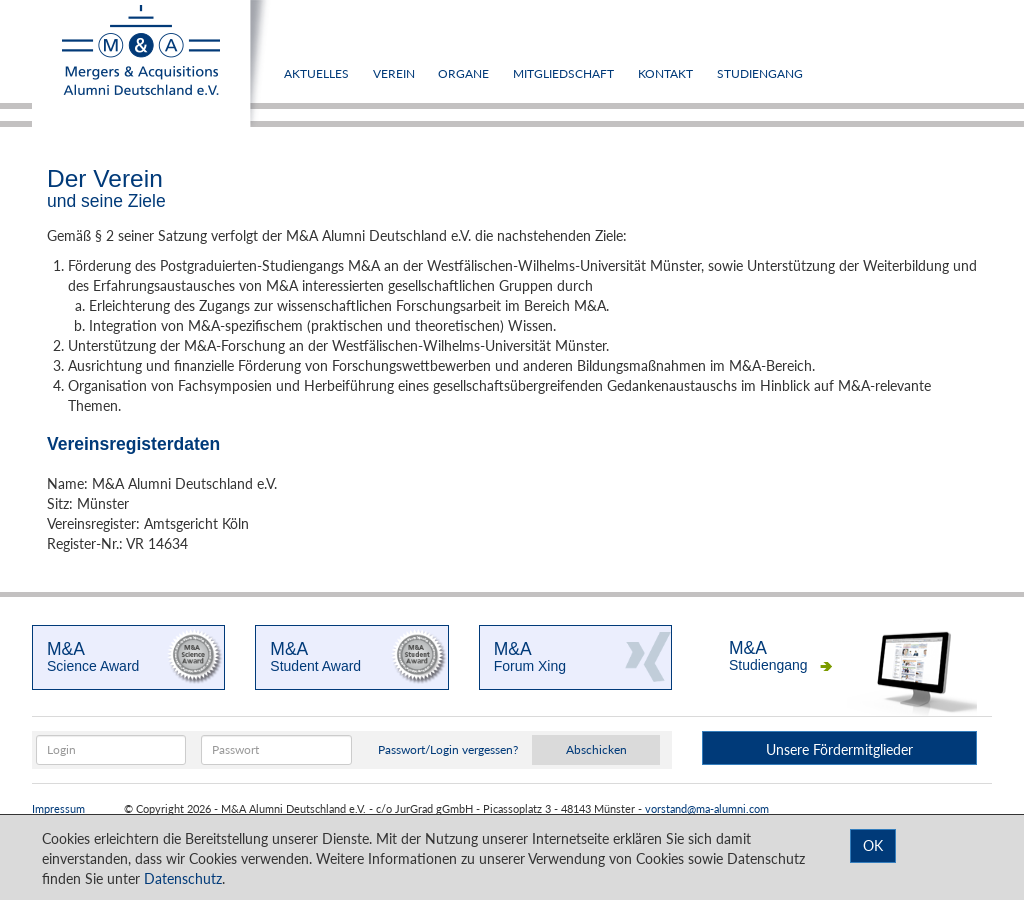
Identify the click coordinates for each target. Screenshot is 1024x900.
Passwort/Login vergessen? (448, 749)
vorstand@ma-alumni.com (707, 809)
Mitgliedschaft (563, 73)
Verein (394, 73)
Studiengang (760, 73)
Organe (463, 73)
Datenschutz (183, 878)
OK (873, 845)
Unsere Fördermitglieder (839, 749)
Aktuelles (316, 73)
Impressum (58, 809)
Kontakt (665, 73)
